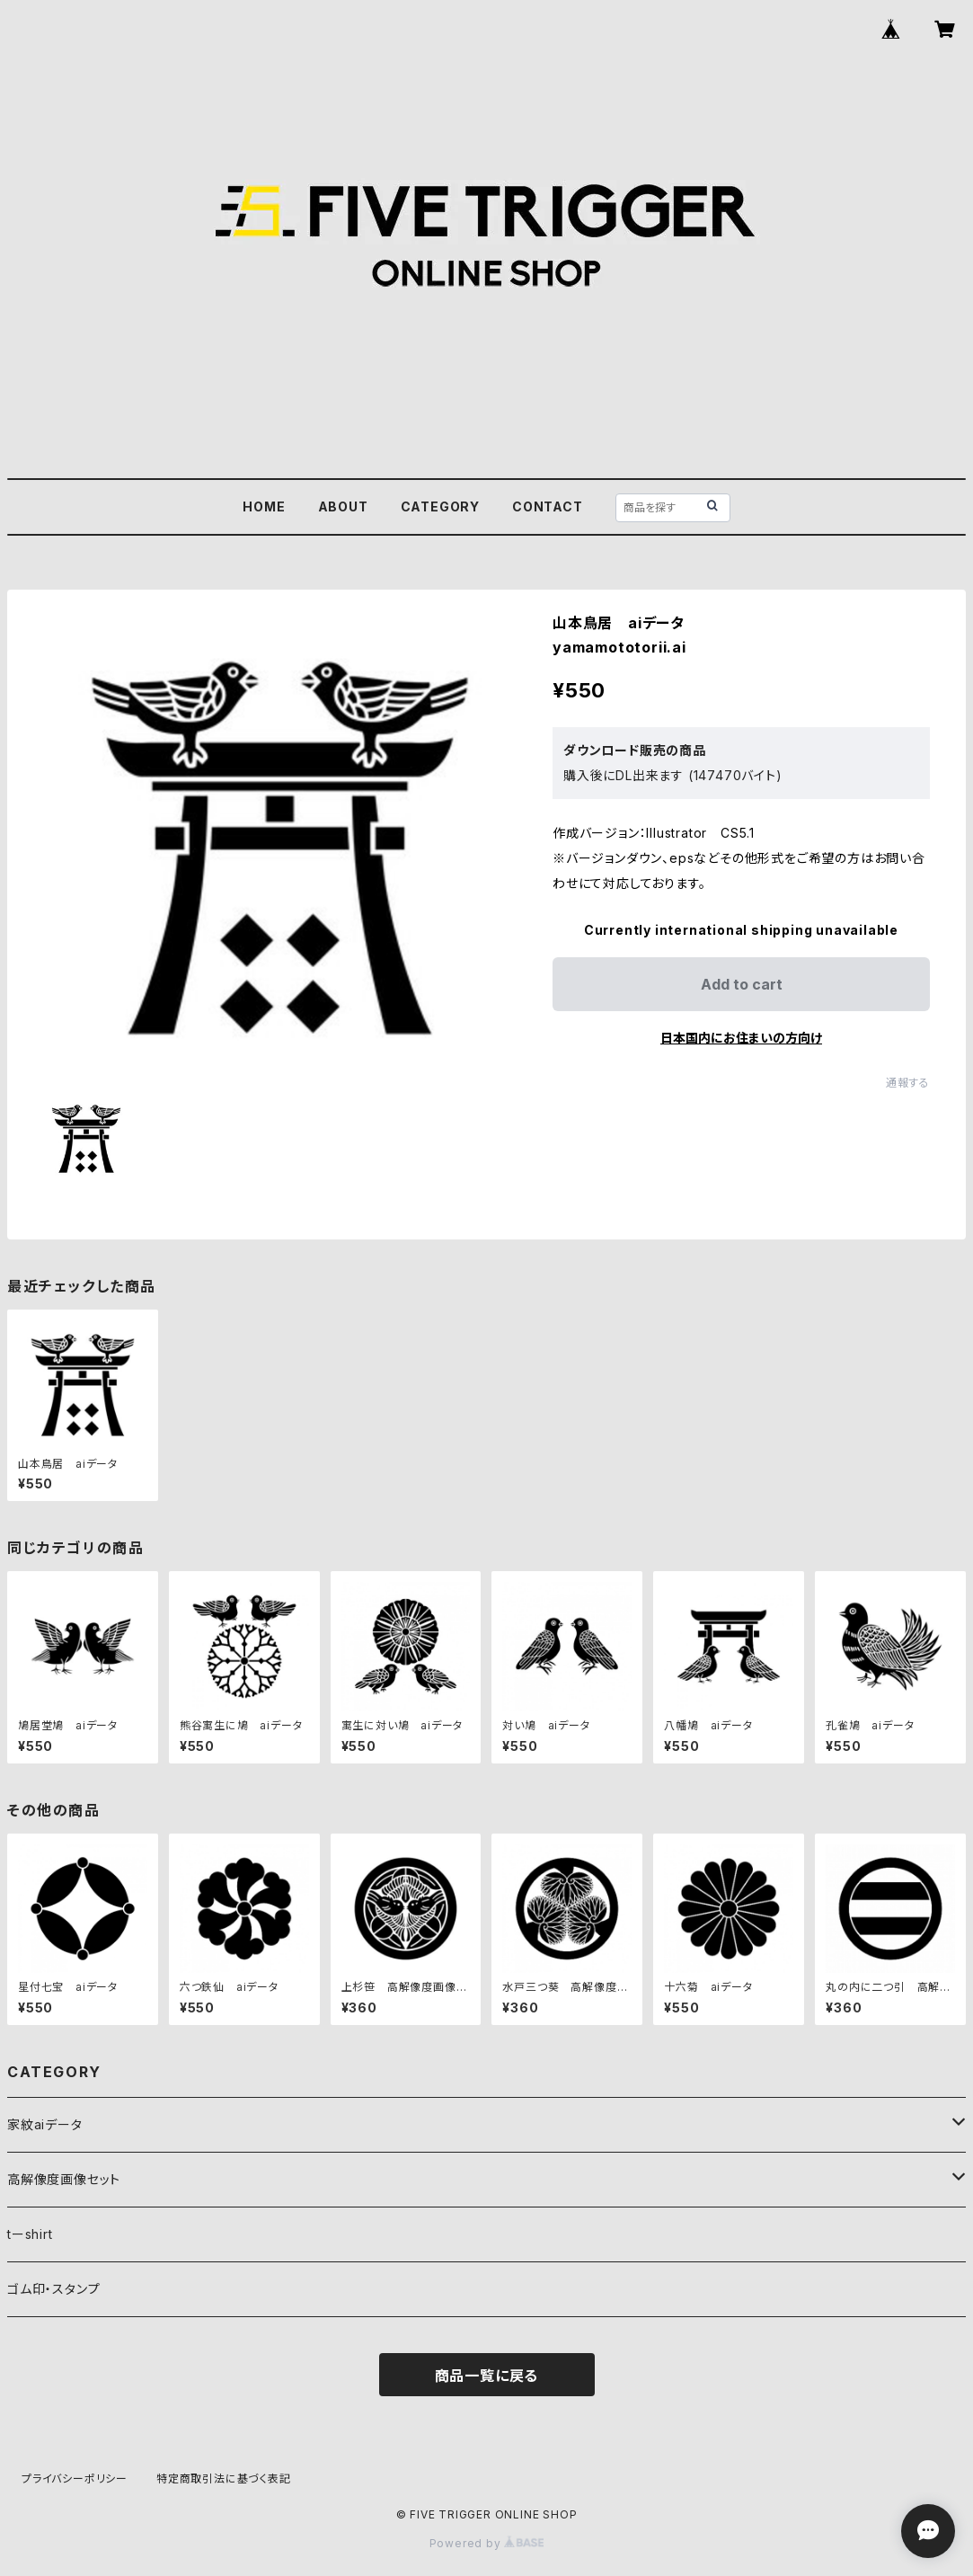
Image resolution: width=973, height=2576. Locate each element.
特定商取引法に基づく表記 (223, 2478)
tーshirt (30, 2234)
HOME (264, 506)
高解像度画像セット (63, 2179)
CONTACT (547, 506)
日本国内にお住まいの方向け (741, 1037)
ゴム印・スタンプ (53, 2288)
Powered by (486, 2543)
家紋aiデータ (45, 2124)
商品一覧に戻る (487, 2376)
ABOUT (343, 506)
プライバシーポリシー (75, 2478)
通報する (908, 1082)
